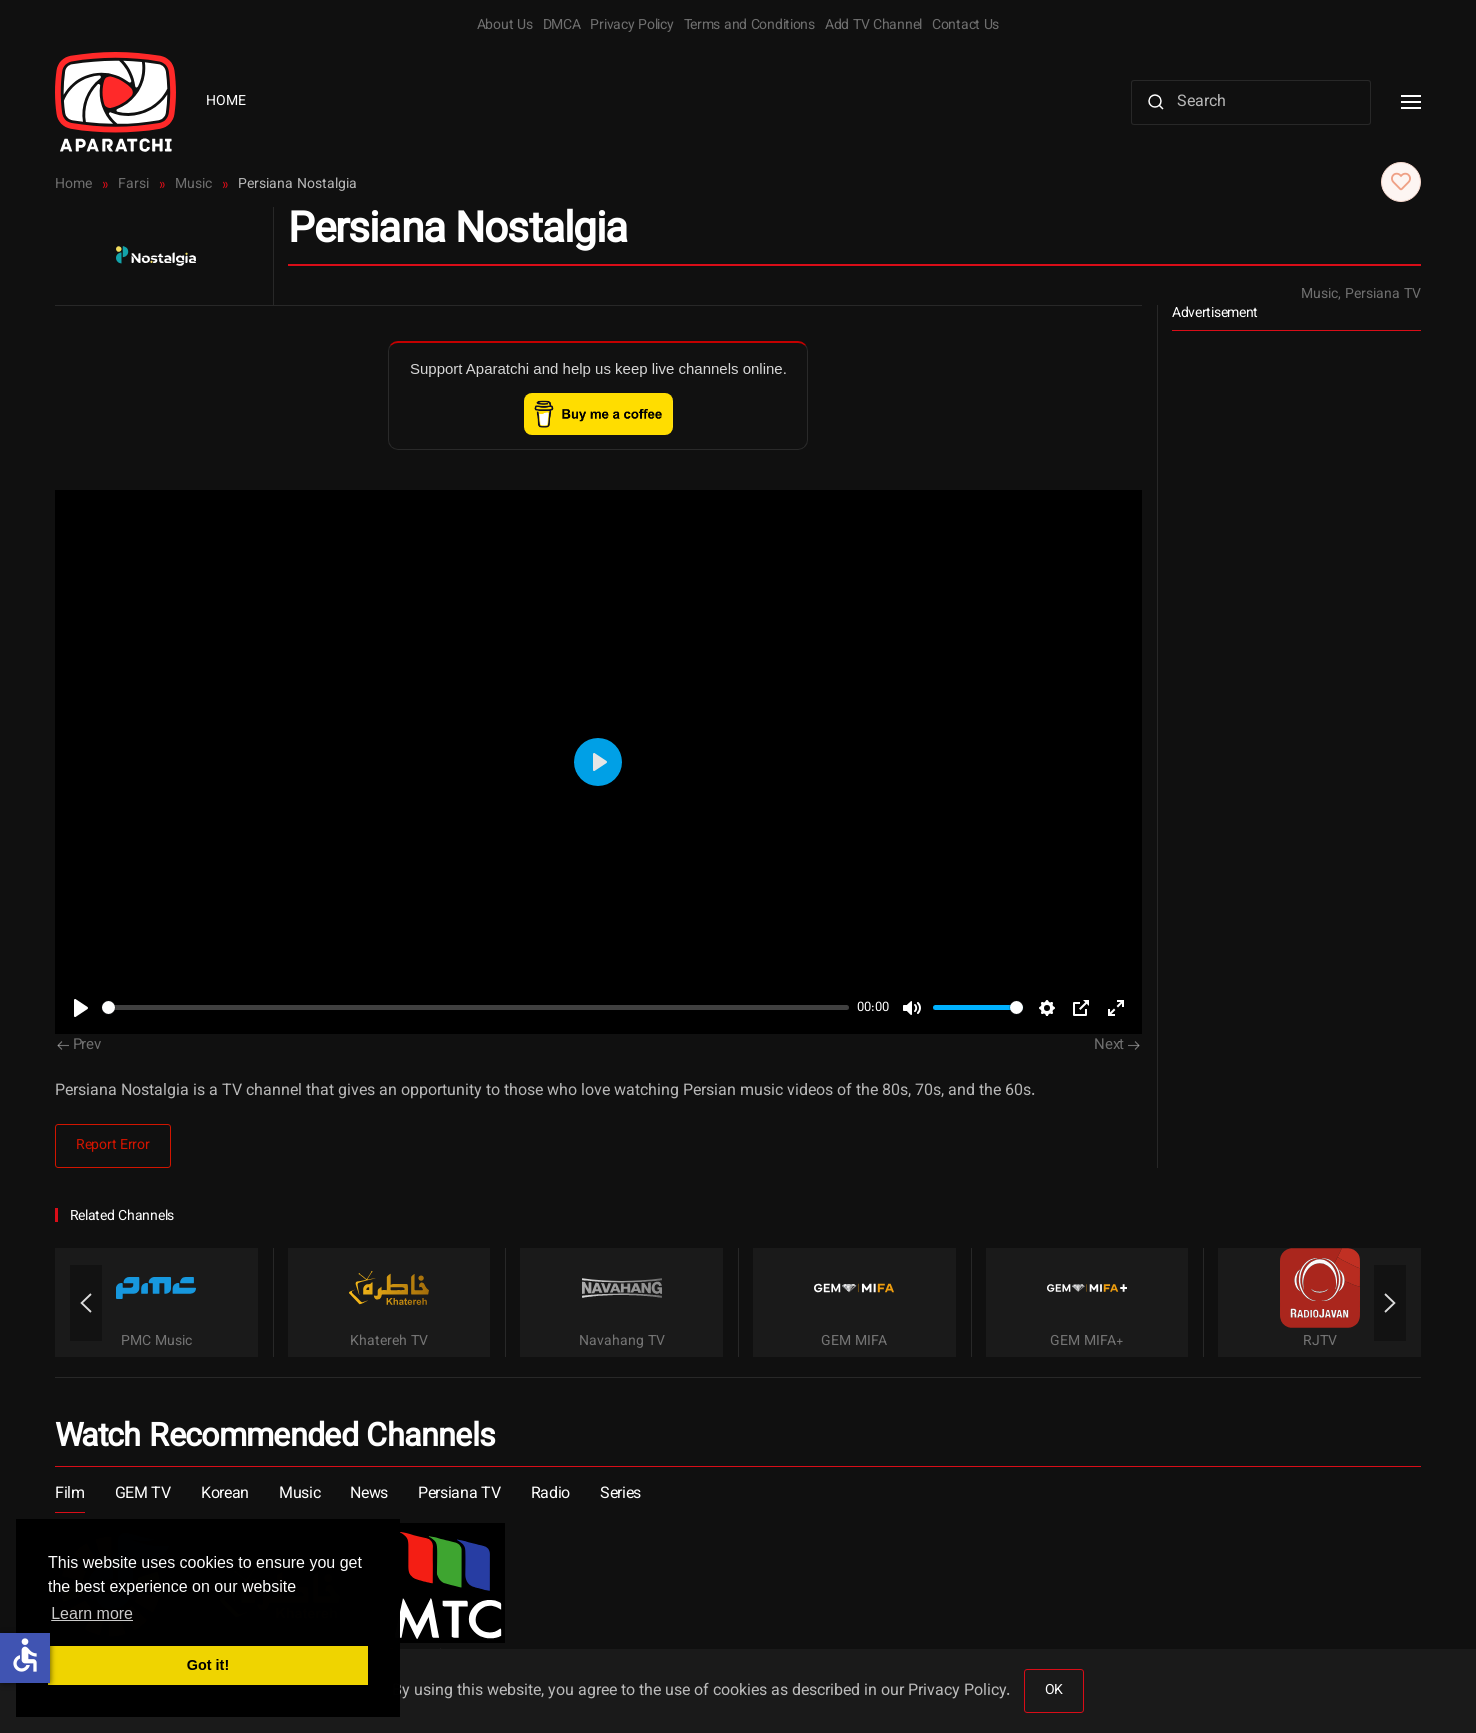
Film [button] (70, 1494)
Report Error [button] (113, 1146)
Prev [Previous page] (79, 1045)
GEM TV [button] (143, 1494)
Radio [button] (550, 1494)
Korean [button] (225, 1494)
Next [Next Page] (1117, 1045)
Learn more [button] (92, 1613)
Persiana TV (1383, 295)
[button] (1411, 102)
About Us (505, 26)
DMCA (562, 26)
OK (1054, 1691)
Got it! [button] (208, 1665)
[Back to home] (115, 102)
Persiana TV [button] (459, 1494)
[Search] (1251, 102)
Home (226, 102)
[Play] (81, 1008)
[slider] (475, 1007)
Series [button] (620, 1494)
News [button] (369, 1494)
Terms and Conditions (749, 26)
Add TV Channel (873, 26)
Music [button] (299, 1494)
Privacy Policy (631, 26)
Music (1319, 295)
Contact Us (965, 26)
